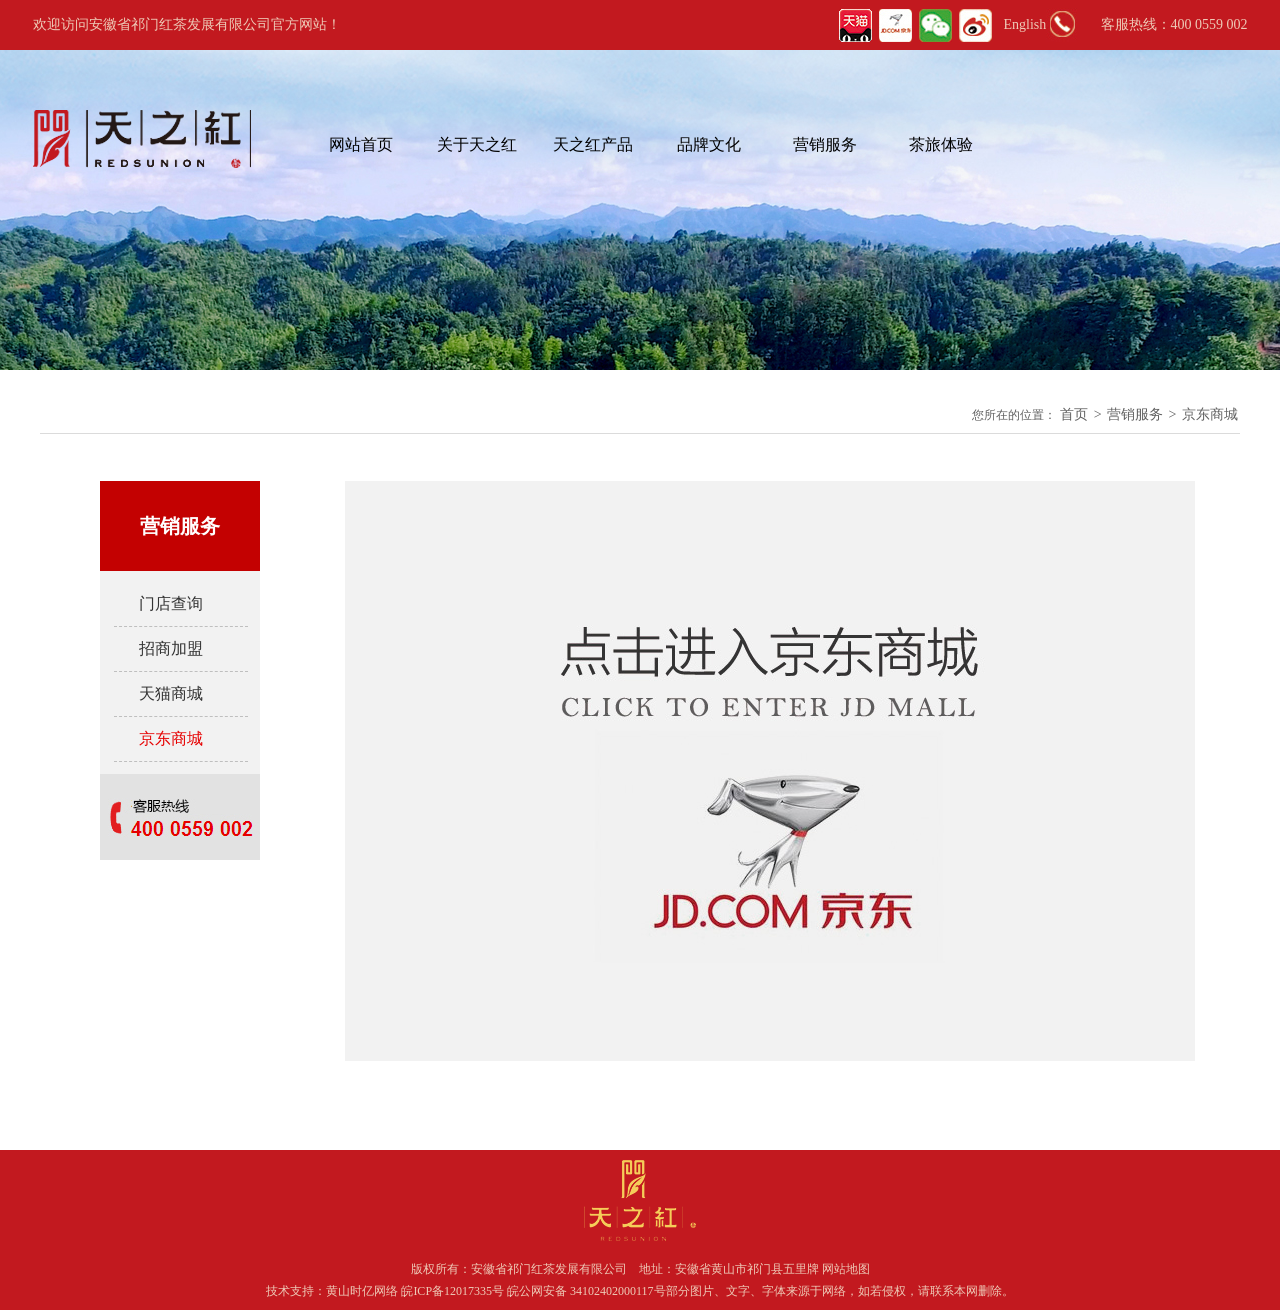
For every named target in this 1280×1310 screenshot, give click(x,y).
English (1025, 24)
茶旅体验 (941, 144)
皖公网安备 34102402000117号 (586, 1291)
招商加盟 (171, 648)
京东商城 (1210, 414)
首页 (1074, 414)
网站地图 (846, 1269)
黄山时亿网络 (363, 1291)
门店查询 (171, 603)
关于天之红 (477, 144)
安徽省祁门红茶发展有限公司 (549, 1269)
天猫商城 (171, 693)
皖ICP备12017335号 (452, 1291)
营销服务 (825, 144)
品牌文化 (709, 144)
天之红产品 (593, 144)
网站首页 (361, 144)
